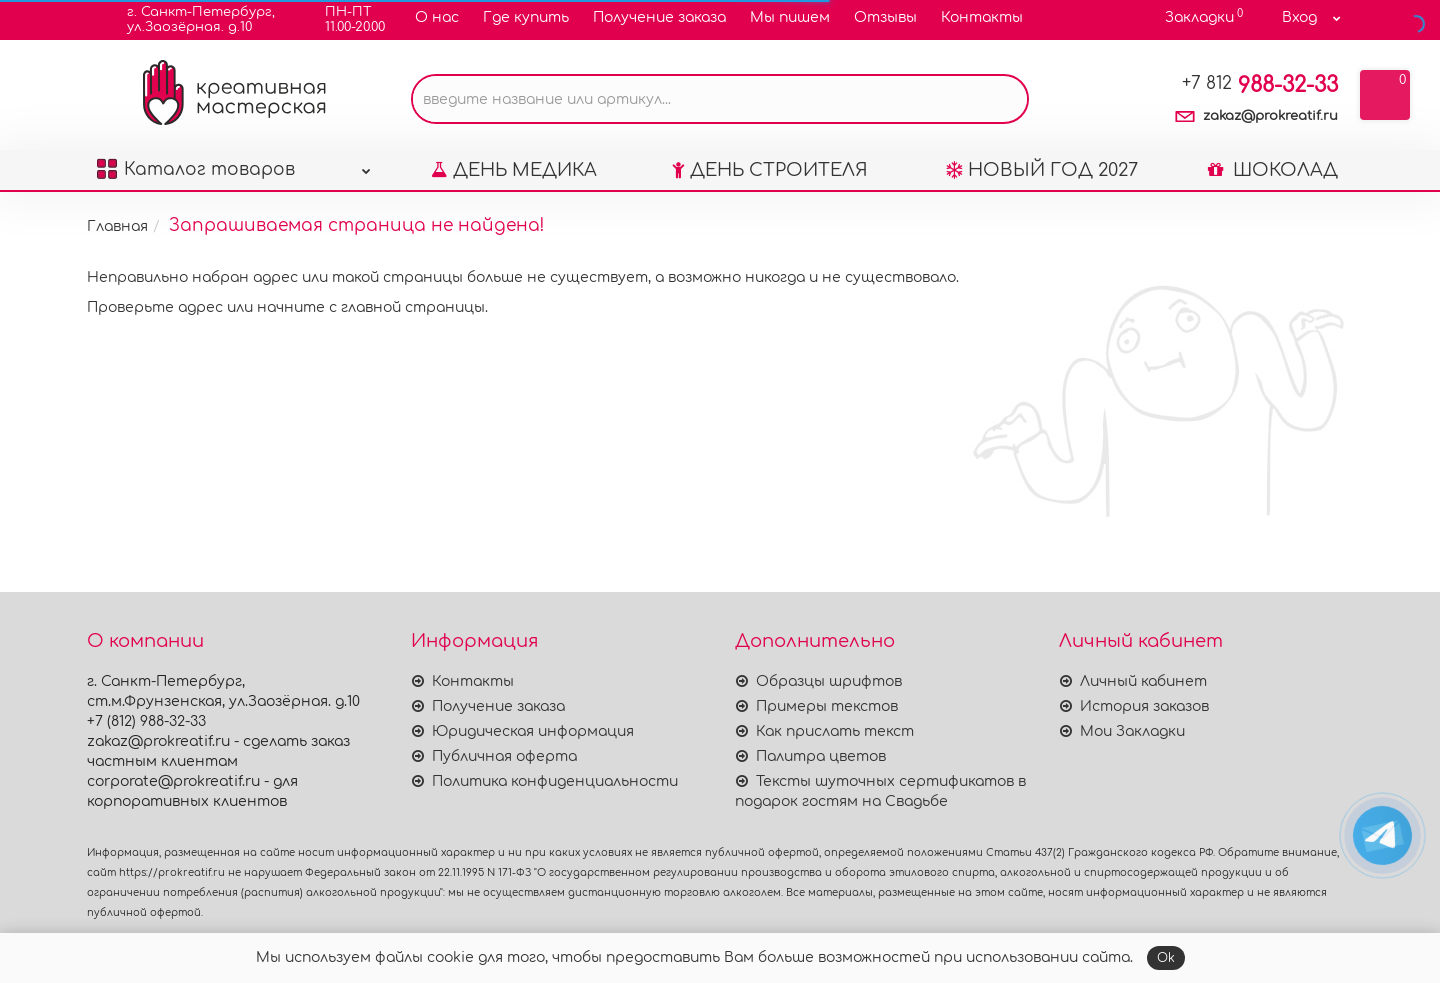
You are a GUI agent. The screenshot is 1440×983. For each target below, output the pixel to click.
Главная (117, 226)
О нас (437, 17)
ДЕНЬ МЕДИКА (514, 170)
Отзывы (885, 17)
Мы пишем (790, 17)
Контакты (982, 17)
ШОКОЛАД (1273, 170)
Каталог (234, 164)
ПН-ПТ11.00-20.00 (342, 19)
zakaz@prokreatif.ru (1270, 116)
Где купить (526, 17)
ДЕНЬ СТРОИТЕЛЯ (770, 170)
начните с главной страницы (371, 307)
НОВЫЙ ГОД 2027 (1042, 170)
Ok (1166, 958)
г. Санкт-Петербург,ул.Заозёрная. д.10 (188, 19)
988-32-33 (1260, 85)
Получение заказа (659, 17)
